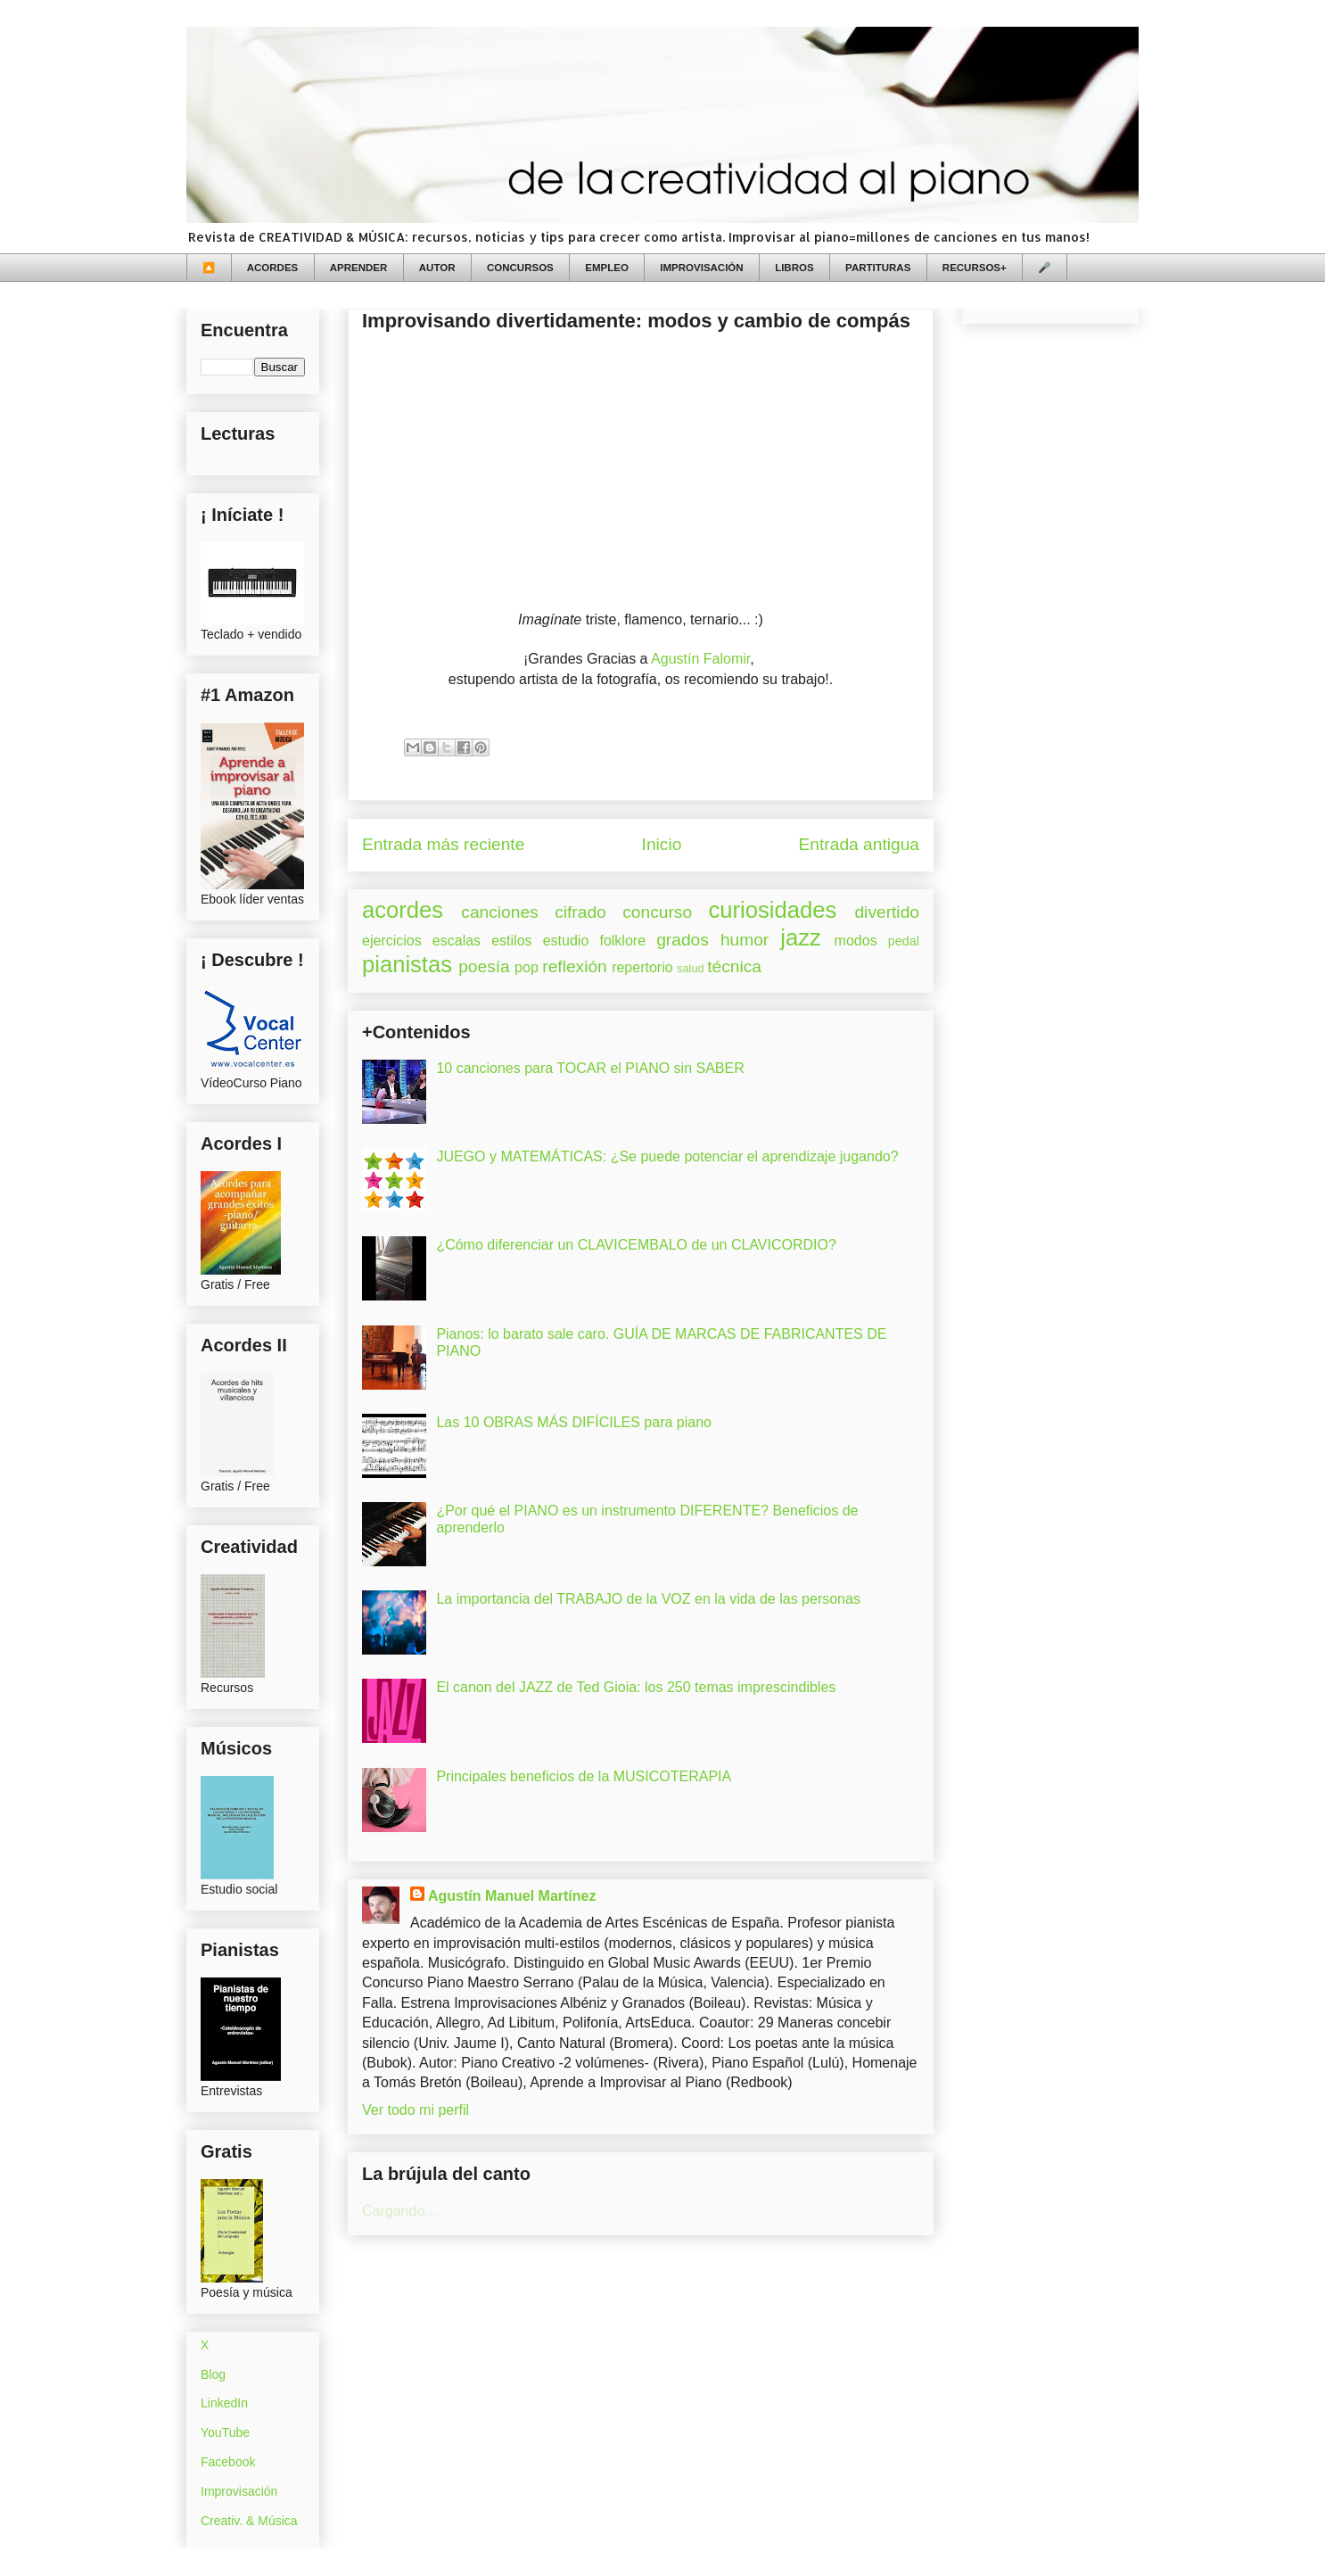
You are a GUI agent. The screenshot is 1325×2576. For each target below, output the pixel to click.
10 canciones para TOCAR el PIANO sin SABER (590, 1068)
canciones (499, 912)
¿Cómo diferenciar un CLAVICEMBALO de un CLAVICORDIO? (635, 1244)
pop (526, 967)
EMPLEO (607, 267)
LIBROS (794, 267)
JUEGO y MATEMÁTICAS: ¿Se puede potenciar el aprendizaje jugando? (667, 1156)
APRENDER (359, 267)
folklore (622, 940)
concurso (657, 912)
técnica (734, 966)
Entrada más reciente (443, 844)
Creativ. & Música (249, 2521)
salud (690, 968)
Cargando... (399, 2210)
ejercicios (392, 940)
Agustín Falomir (700, 658)
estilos (511, 940)
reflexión (574, 966)
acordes (402, 909)
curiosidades (773, 909)
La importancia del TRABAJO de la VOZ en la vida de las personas (648, 1598)
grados (682, 939)
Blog (213, 2374)
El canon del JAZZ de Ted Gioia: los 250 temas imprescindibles (635, 1687)
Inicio (662, 844)
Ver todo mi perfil (415, 2110)
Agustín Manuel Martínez (512, 1895)
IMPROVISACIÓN (701, 267)
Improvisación (239, 2491)
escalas (456, 940)
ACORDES (273, 267)
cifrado (580, 912)
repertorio (642, 967)
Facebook (228, 2462)
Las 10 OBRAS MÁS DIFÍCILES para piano (574, 1422)
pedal (903, 941)
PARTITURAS (877, 267)
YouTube (225, 2432)
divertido (886, 912)
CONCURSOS (520, 267)
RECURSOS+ (974, 267)
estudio (566, 940)
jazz (800, 937)
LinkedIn (224, 2403)
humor (744, 939)
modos (856, 940)
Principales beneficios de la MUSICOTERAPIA (583, 1776)
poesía (484, 966)
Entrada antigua (859, 844)
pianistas (407, 964)
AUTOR (437, 267)
